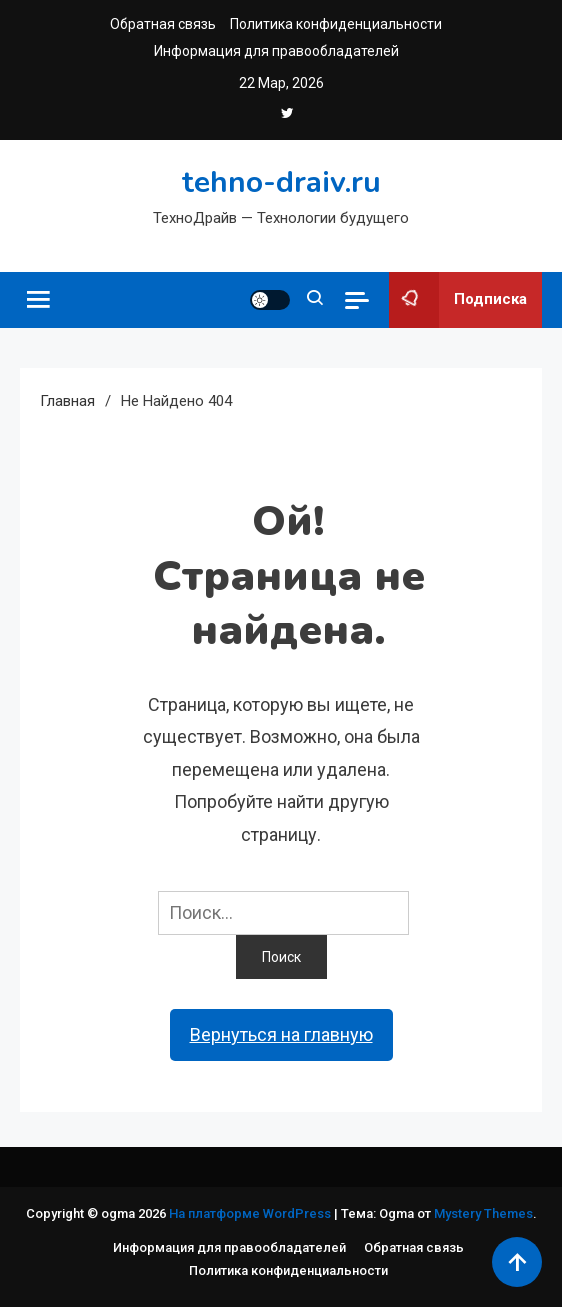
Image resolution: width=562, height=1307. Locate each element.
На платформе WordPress (251, 1213)
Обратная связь (163, 24)
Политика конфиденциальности (336, 24)
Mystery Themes (483, 1213)
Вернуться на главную (281, 1034)
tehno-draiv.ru (281, 182)
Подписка (458, 300)
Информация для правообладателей (276, 51)
